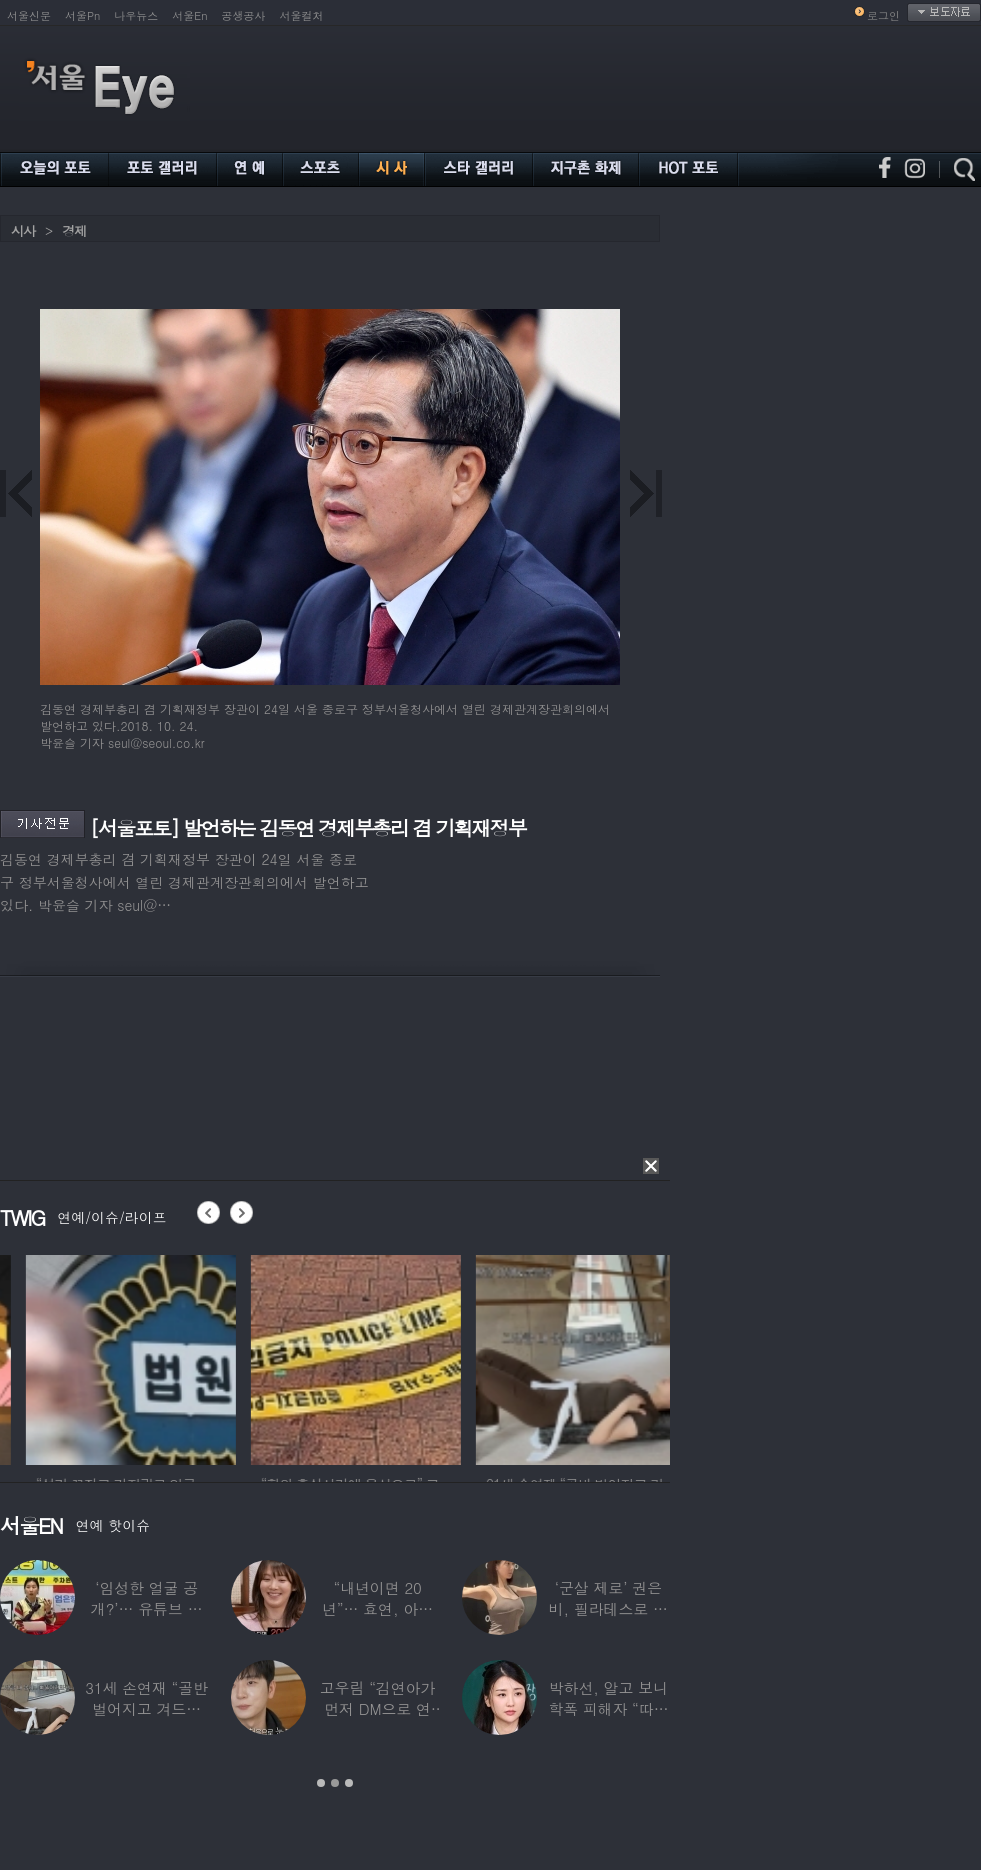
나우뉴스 (136, 15)
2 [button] (335, 1783)
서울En (189, 15)
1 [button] (321, 1783)
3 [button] (349, 1783)
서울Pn (82, 15)
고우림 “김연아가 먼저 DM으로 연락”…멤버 (378, 1708)
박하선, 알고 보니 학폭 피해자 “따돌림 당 (608, 1708)
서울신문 (29, 15)
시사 (23, 230)
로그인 (883, 15)
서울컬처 (302, 15)
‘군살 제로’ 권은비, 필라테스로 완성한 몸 (608, 1608)
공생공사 (244, 15)
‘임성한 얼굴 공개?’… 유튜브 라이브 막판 (147, 1608)
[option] (296, 1357)
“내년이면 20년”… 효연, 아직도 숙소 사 (377, 1608)
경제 (74, 230)
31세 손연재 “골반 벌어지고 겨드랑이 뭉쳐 (146, 1708)
